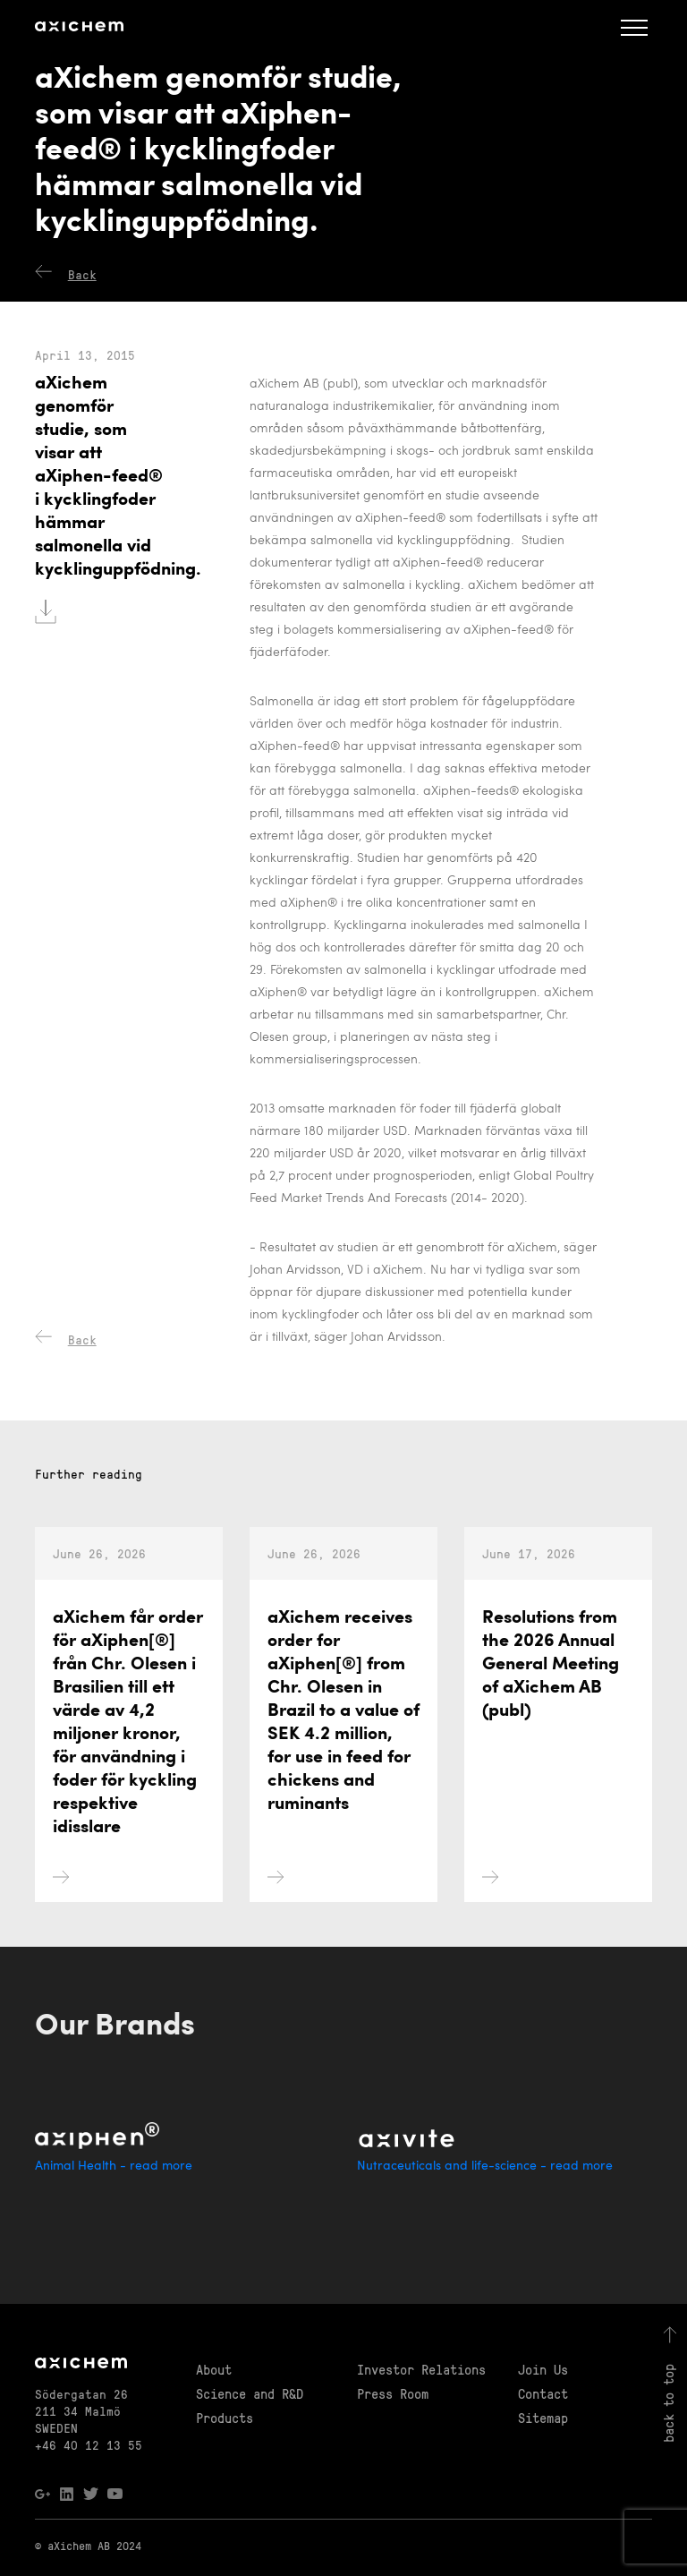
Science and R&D (249, 2393)
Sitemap (543, 2418)
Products (224, 2418)
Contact (543, 2393)
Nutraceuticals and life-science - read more (485, 2166)
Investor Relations (421, 2369)
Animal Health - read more (113, 2166)
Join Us (543, 2369)
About (214, 2369)
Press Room (392, 2393)
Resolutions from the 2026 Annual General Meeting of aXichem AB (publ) (550, 1746)
